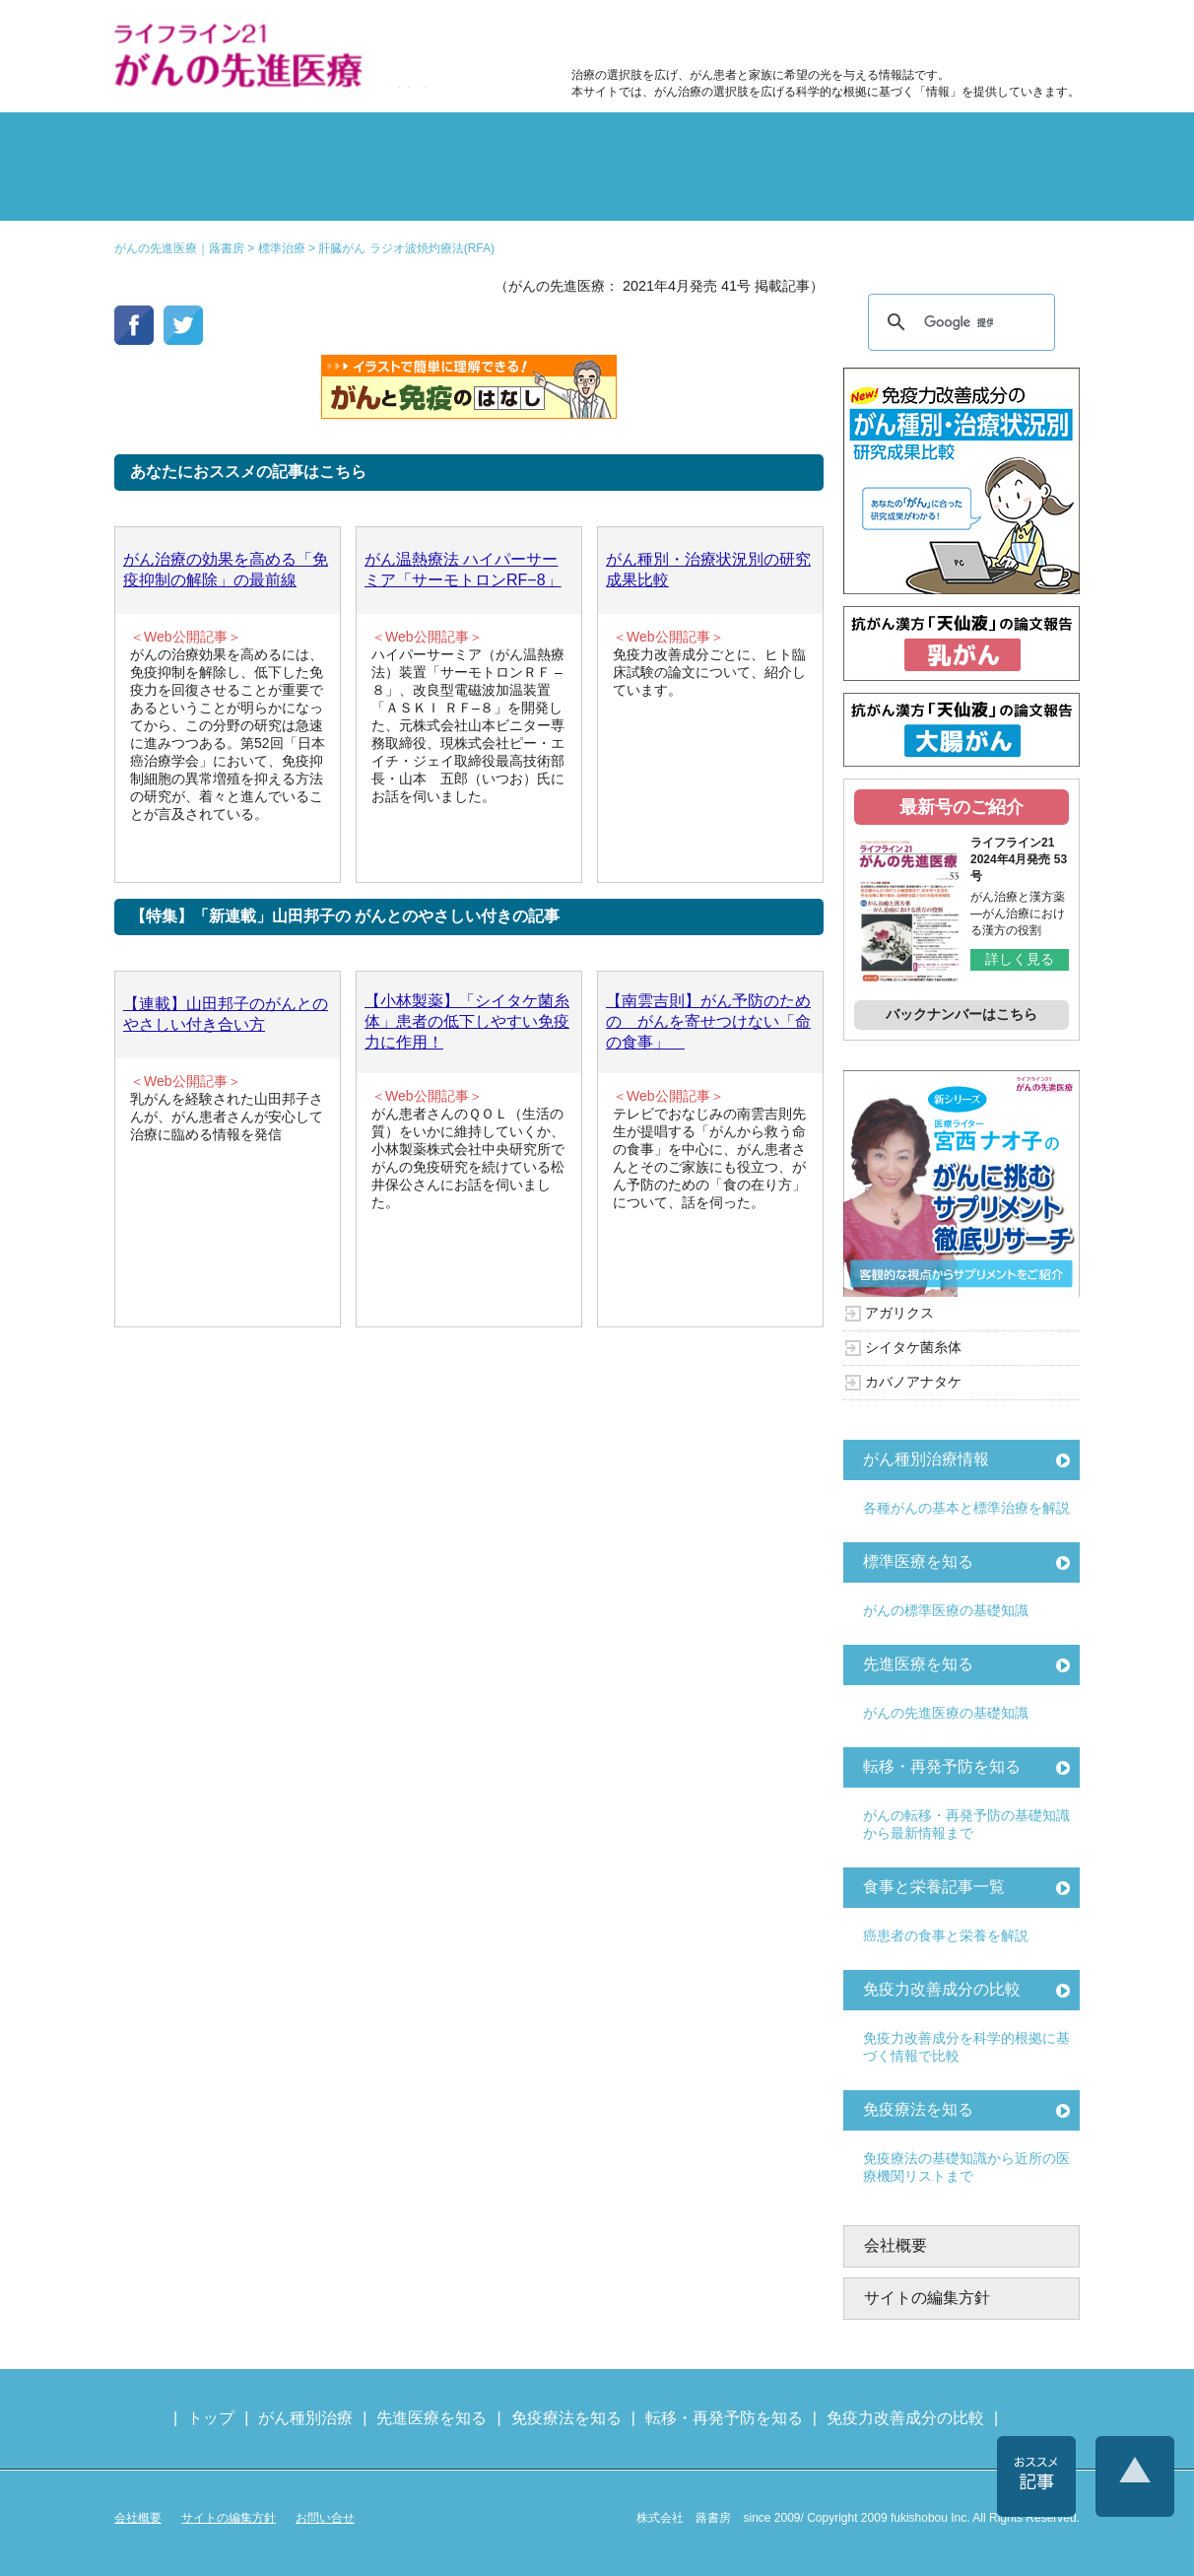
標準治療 (354, 142)
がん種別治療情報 (926, 1459)
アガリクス (899, 1313)
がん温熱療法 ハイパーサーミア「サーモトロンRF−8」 (463, 569)
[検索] (958, 322)
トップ (210, 2417)
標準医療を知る (918, 1561)
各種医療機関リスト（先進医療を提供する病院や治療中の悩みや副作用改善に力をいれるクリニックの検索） (983, 35)
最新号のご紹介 (961, 807)
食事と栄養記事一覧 (934, 1886)
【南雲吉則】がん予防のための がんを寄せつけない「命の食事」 (708, 1021)
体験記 (1001, 142)
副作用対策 (516, 142)
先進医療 (354, 191)
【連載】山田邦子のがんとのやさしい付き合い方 (225, 1014)
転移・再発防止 (839, 142)
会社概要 (895, 2245)
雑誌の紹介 (193, 191)
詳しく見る (1019, 959)
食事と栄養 (817, 35)
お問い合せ (325, 2518)
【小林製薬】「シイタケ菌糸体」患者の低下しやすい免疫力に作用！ (467, 1021)
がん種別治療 (305, 2417)
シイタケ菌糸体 (913, 1347)
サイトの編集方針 (927, 2297)
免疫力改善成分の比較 (656, 35)
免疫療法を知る (918, 2109)
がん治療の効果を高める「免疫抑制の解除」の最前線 (225, 569)
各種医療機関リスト (1001, 191)
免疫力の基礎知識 (678, 191)
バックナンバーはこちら (961, 1014)
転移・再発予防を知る (942, 1766)
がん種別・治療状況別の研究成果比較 (708, 569)
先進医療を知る (918, 1664)
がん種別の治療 (193, 142)
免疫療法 (516, 191)
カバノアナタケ (913, 1382)
